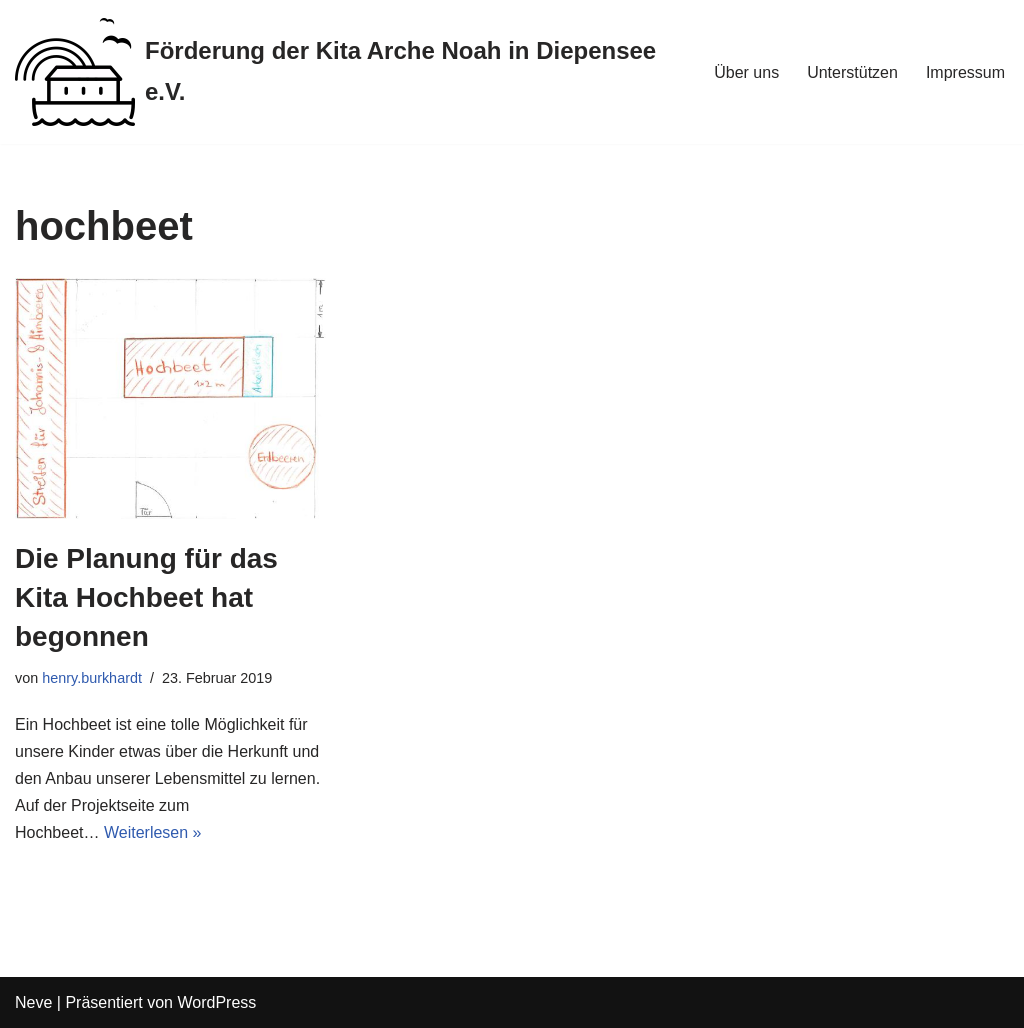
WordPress (216, 1002)
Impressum (965, 72)
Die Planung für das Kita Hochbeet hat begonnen (146, 597)
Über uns (746, 72)
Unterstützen (852, 72)
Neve (33, 1002)
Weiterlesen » (153, 832)
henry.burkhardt (92, 678)
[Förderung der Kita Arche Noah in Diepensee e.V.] (347, 72)
